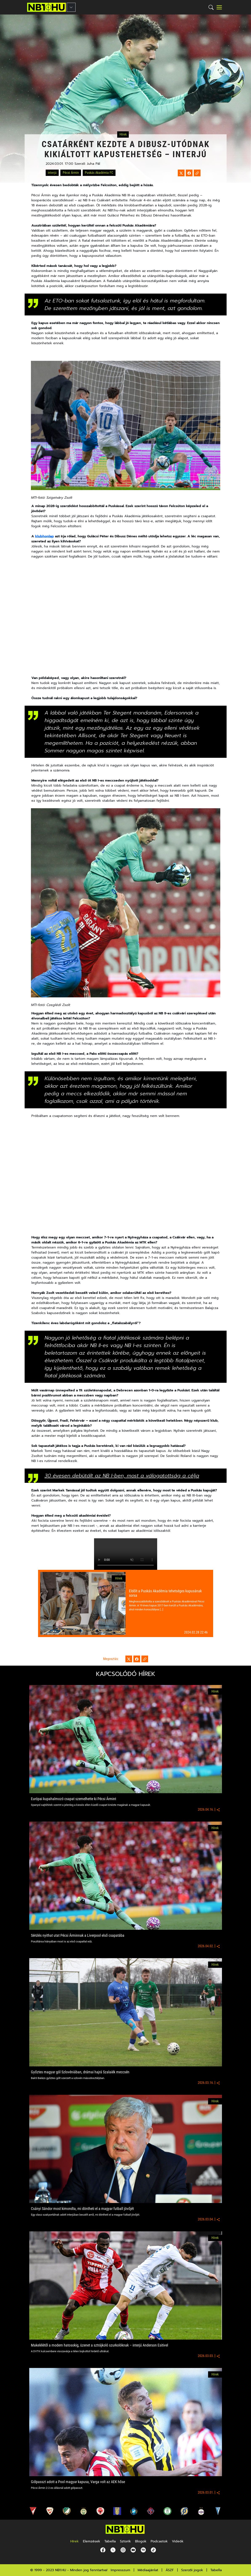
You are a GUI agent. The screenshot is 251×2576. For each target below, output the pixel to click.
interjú (52, 173)
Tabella (216, 2570)
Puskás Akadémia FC (99, 173)
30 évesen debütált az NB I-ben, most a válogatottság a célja (122, 1475)
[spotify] (142, 2550)
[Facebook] (102, 2550)
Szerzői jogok (192, 2570)
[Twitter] (112, 2550)
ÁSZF (170, 2570)
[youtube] (132, 2550)
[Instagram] (122, 2550)
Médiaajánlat (148, 2570)
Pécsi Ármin (71, 173)
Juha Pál (93, 163)
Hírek (123, 134)
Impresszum (120, 2570)
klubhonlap (44, 536)
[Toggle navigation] (219, 7)
